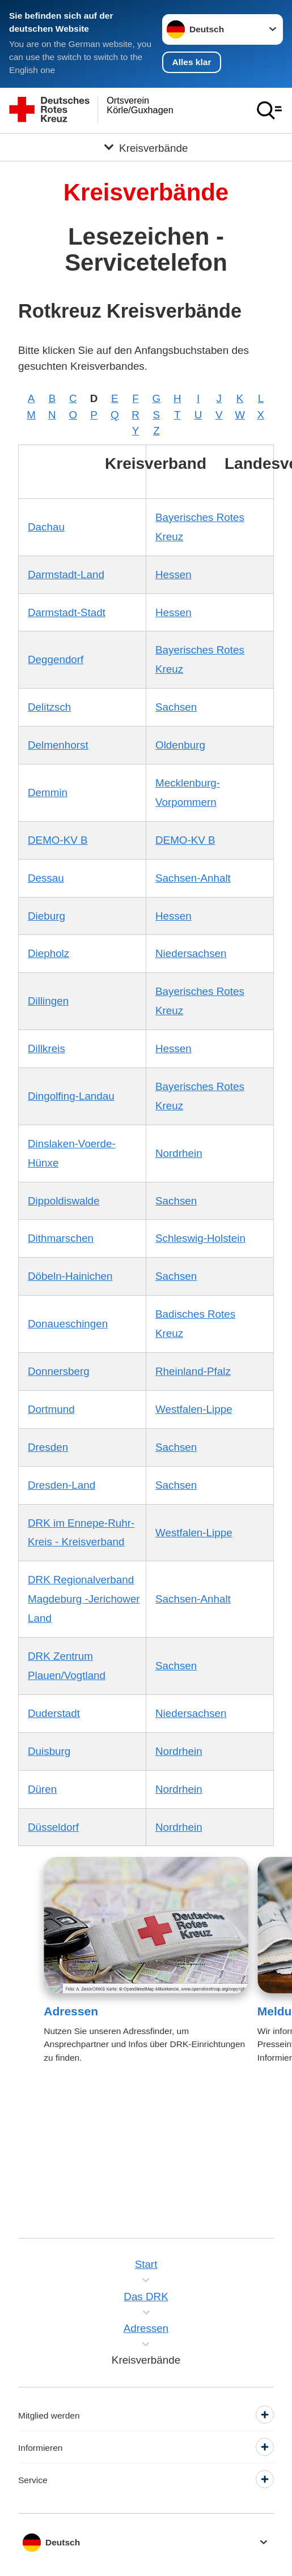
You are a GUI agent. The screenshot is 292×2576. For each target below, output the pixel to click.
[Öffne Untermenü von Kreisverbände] (146, 147)
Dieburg (46, 916)
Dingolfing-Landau (71, 1096)
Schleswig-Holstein (200, 1238)
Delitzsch (49, 707)
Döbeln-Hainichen (70, 1276)
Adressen (71, 2011)
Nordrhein (178, 1153)
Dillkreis (46, 1048)
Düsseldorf (53, 1827)
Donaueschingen (68, 1324)
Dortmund (51, 1409)
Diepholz (48, 953)
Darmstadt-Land (66, 574)
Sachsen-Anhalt (193, 878)
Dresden (48, 1447)
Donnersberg (59, 1371)
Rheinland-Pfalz (193, 1371)
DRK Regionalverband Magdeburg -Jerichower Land (84, 1599)
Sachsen (176, 707)
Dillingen (48, 1001)
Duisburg (49, 1751)
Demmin (47, 792)
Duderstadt (54, 1713)
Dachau (46, 527)
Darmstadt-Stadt (66, 612)
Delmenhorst (58, 745)
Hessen (173, 574)
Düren (42, 1789)
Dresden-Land (61, 1485)
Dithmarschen (61, 1238)
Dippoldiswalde (64, 1201)
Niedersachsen (191, 953)
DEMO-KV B (58, 840)
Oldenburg (180, 745)
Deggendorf (55, 659)
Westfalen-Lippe (193, 1409)
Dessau (46, 878)
